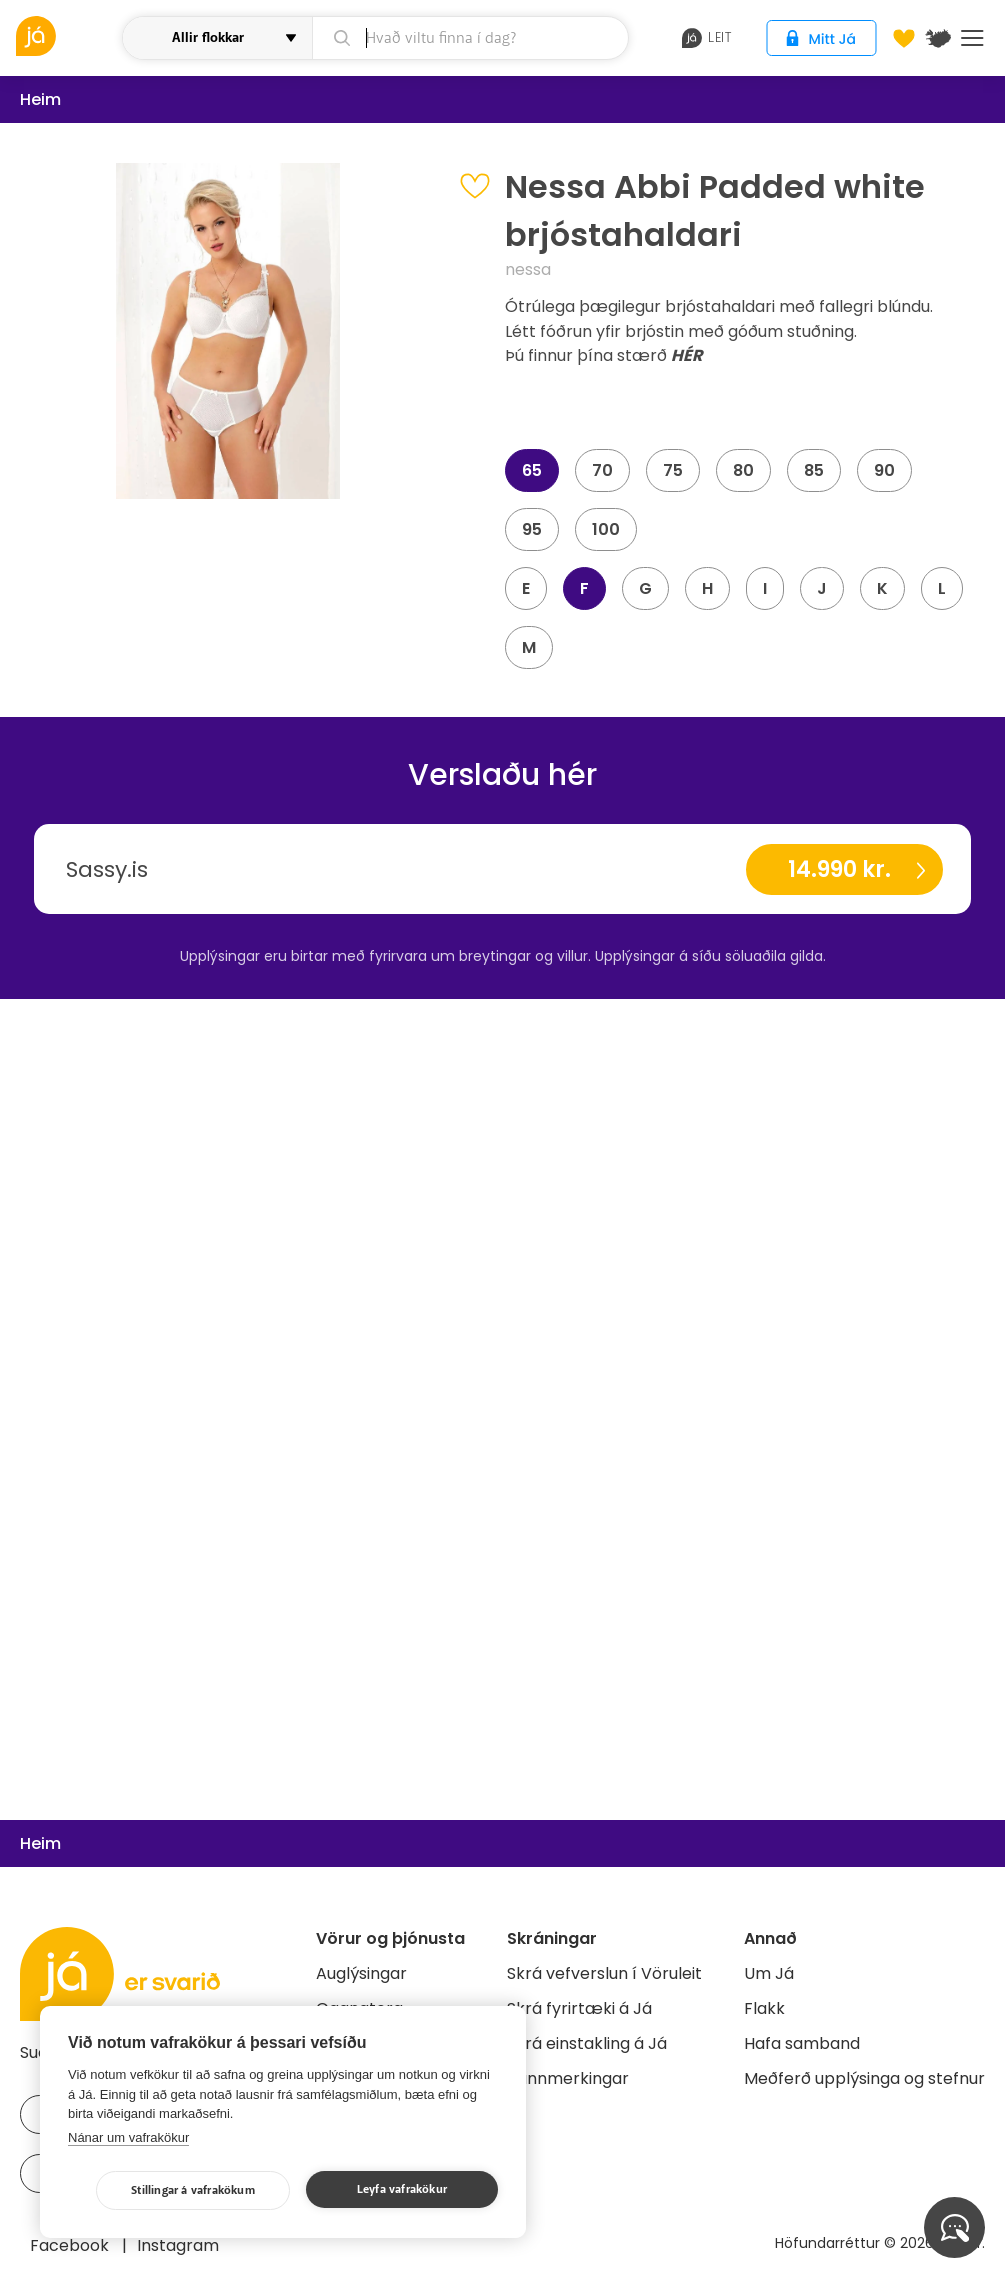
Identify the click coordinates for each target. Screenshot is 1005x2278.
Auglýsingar (361, 1973)
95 (532, 529)
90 (884, 470)
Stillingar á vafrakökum (193, 2190)
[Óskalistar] (904, 38)
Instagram (178, 2245)
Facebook (71, 2245)
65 (532, 470)
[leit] (470, 38)
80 (743, 470)
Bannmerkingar (568, 2078)
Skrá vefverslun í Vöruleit (604, 1973)
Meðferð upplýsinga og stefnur (864, 2078)
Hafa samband (802, 2043)
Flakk (764, 2008)
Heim (40, 99)
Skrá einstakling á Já (587, 2043)
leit (706, 38)
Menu (972, 38)
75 (673, 470)
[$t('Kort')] (938, 38)
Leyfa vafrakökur (402, 2189)
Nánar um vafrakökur (128, 2137)
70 (602, 470)
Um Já (769, 1973)
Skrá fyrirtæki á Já (579, 2008)
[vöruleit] (66, 36)
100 (606, 529)
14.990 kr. (839, 869)
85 (814, 470)
